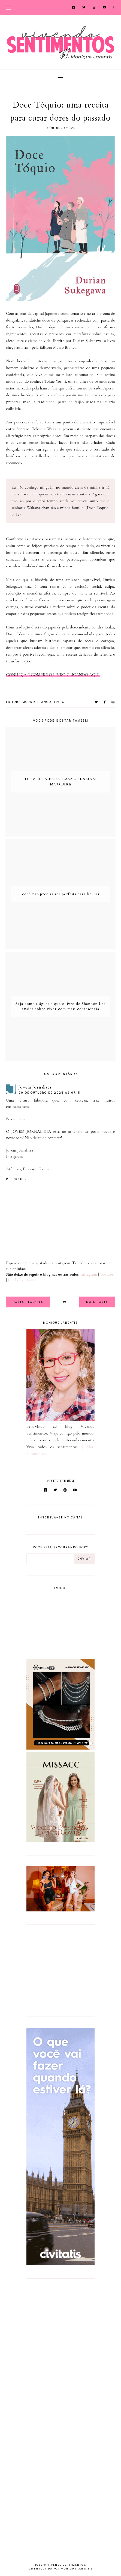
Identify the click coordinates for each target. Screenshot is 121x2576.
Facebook (16, 1280)
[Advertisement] (60, 1969)
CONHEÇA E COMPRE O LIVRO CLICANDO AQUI (53, 674)
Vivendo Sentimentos (66, 2564)
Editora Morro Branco (28, 702)
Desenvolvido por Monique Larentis (60, 2568)
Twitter (32, 1280)
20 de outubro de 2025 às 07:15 (49, 1093)
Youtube (107, 1274)
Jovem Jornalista (35, 1087)
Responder (16, 1179)
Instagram (14, 1156)
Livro (59, 702)
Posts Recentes (28, 1302)
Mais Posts (97, 1302)
